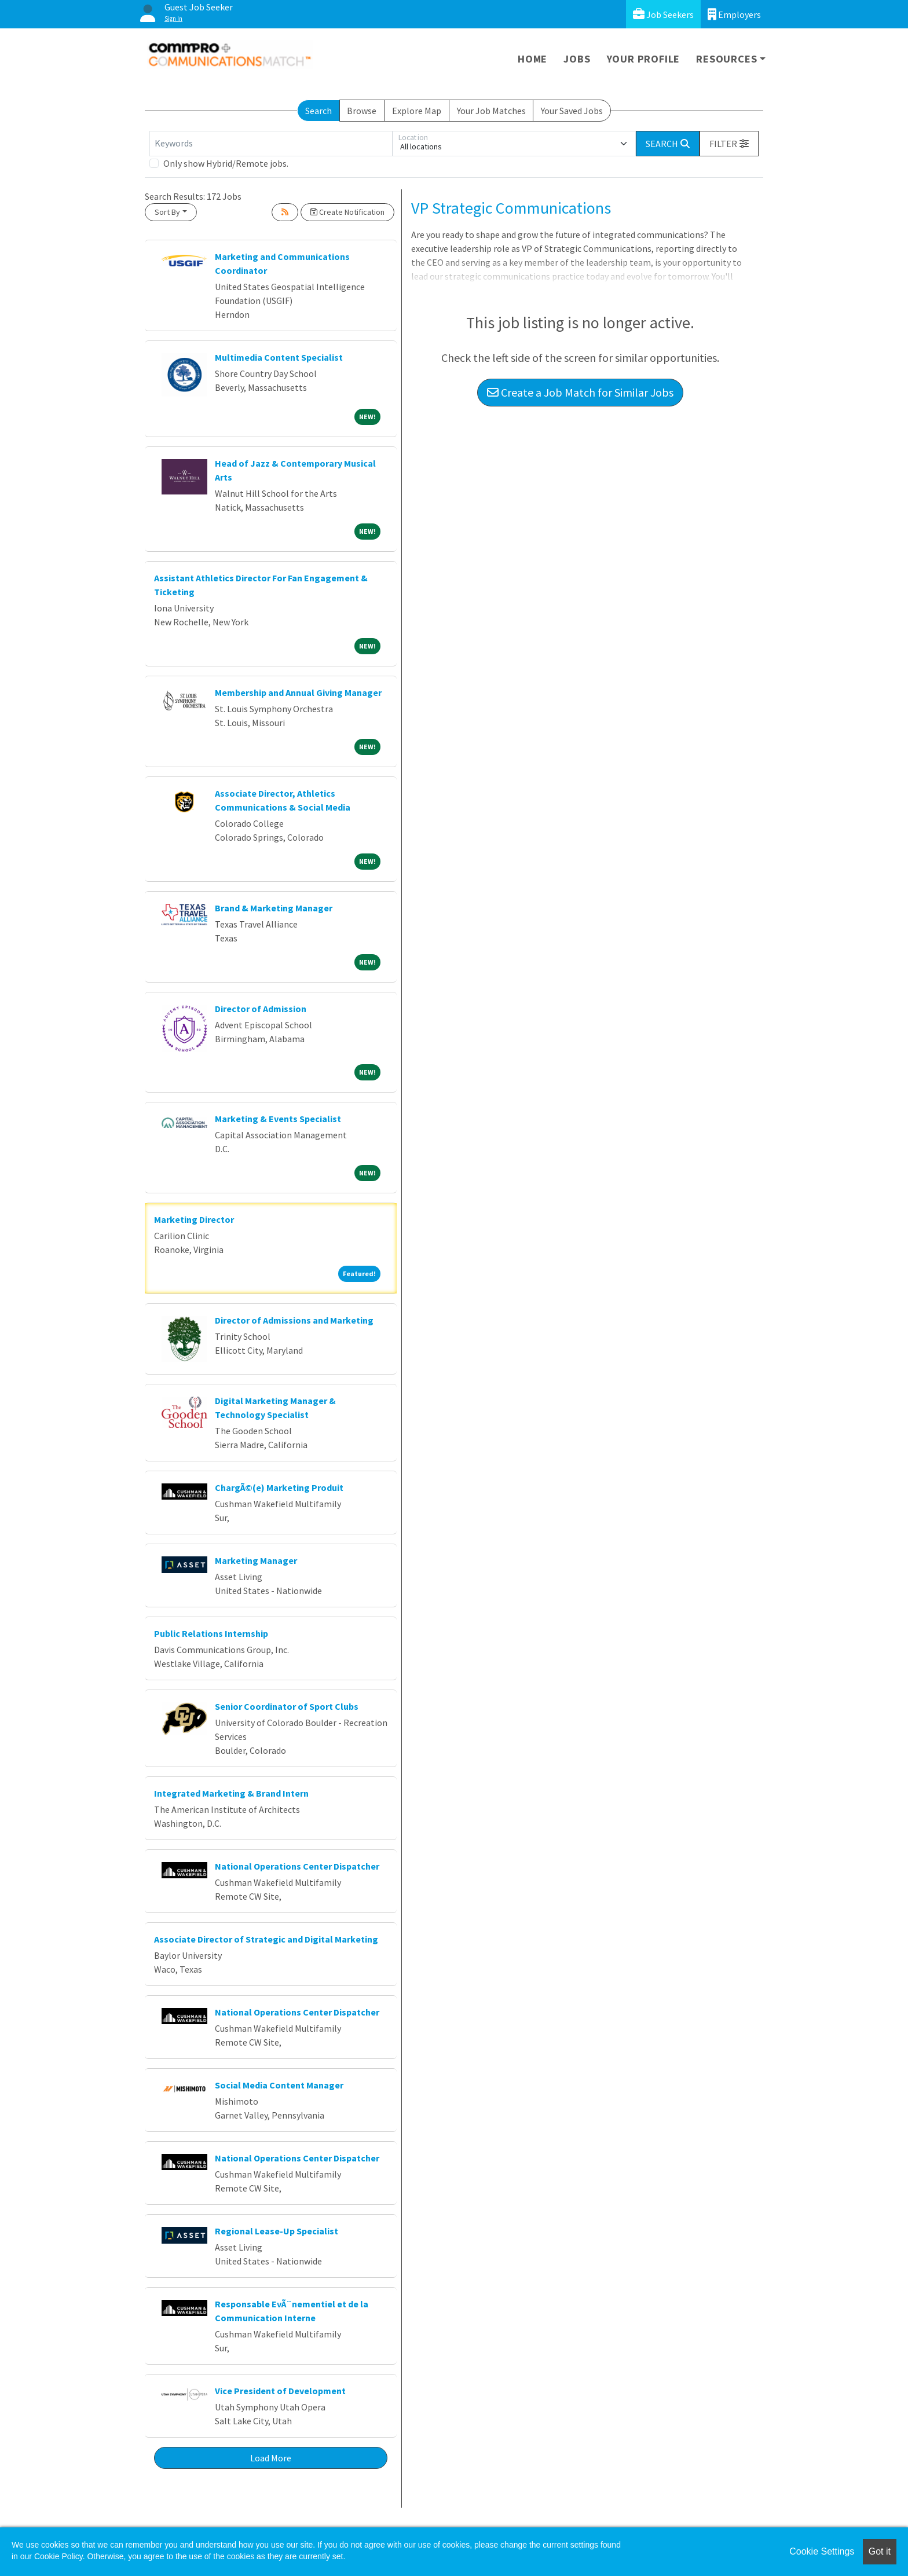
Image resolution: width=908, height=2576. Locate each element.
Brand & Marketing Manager (273, 908)
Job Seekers (663, 14)
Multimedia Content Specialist (279, 357)
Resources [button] (726, 58)
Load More (270, 2458)
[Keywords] (271, 143)
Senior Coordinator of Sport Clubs (286, 1706)
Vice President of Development (280, 2391)
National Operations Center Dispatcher (297, 1866)
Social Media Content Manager (279, 2085)
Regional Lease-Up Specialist (276, 2231)
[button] (729, 143)
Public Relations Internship (211, 1633)
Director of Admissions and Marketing (294, 1320)
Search (318, 110)
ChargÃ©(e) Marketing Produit (279, 1487)
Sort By (167, 212)
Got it (880, 2551)
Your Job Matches (491, 110)
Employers (734, 14)
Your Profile (643, 58)
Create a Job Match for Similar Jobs (580, 392)
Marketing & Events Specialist (278, 1118)
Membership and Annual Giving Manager (298, 692)
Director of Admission (260, 1008)
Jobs (576, 58)
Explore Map (416, 110)
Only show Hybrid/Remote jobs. (225, 163)
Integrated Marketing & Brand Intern (231, 1793)
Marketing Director (194, 1219)
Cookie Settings (821, 2551)
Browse (361, 110)
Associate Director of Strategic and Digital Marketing (266, 1939)
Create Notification (347, 212)
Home (532, 58)
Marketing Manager (256, 1560)
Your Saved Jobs (572, 110)
